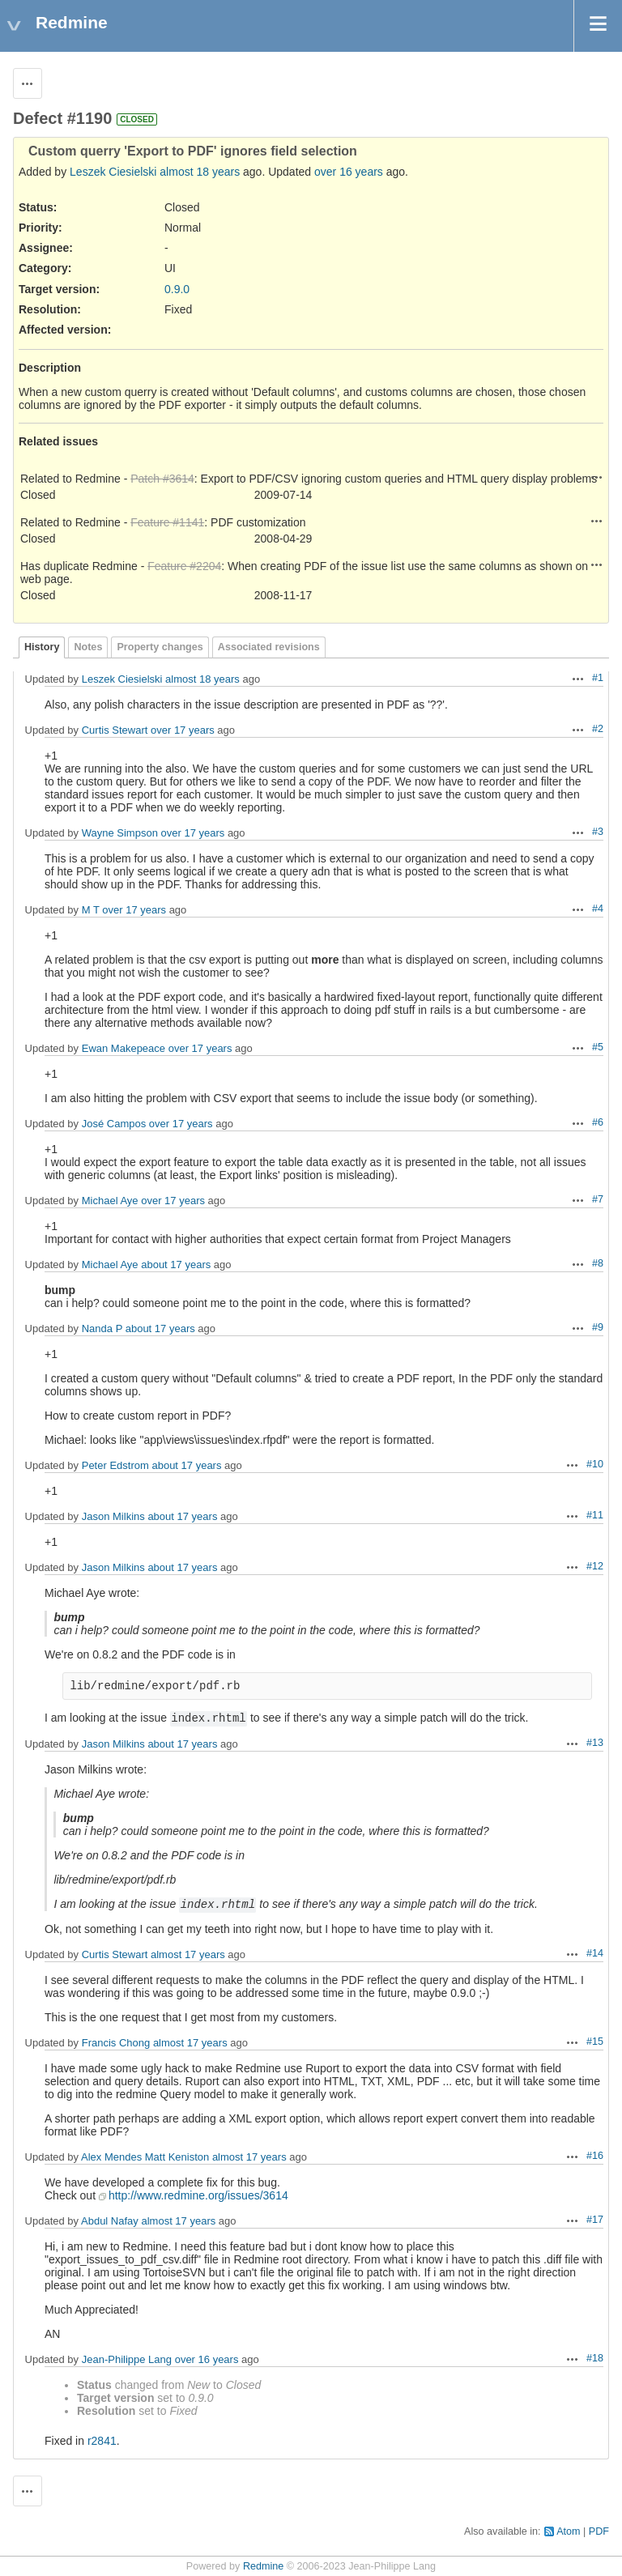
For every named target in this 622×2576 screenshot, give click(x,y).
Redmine (263, 2566)
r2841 (102, 2440)
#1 (597, 677)
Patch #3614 (162, 478)
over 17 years (183, 730)
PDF (599, 2531)
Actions (596, 476)
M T (91, 910)
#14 (594, 1953)
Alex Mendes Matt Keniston (145, 2157)
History (41, 647)
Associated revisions (269, 647)
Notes (88, 647)
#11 (594, 1515)
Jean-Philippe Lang (127, 2359)
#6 (597, 1122)
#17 (594, 2219)
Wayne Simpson (120, 833)
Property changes (159, 647)
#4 (597, 908)
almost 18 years (200, 171)
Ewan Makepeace (123, 1048)
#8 (597, 1263)
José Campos (114, 1124)
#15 (594, 2041)
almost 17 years (188, 1954)
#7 (597, 1199)
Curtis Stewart (115, 730)
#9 (597, 1327)
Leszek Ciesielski (113, 171)
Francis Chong (116, 2043)
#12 (594, 1566)
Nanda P (102, 1328)
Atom (568, 2531)
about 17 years (176, 1264)
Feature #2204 (184, 566)
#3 (597, 831)
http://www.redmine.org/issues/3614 (198, 2195)
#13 (594, 1742)
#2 (597, 728)
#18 (594, 2358)
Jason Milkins (113, 1516)
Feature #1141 (167, 522)
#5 (597, 1047)
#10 (594, 1464)
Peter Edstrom (115, 1465)
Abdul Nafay (109, 2221)
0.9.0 (177, 289)
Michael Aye (110, 1200)
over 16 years (348, 171)
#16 (594, 2155)
